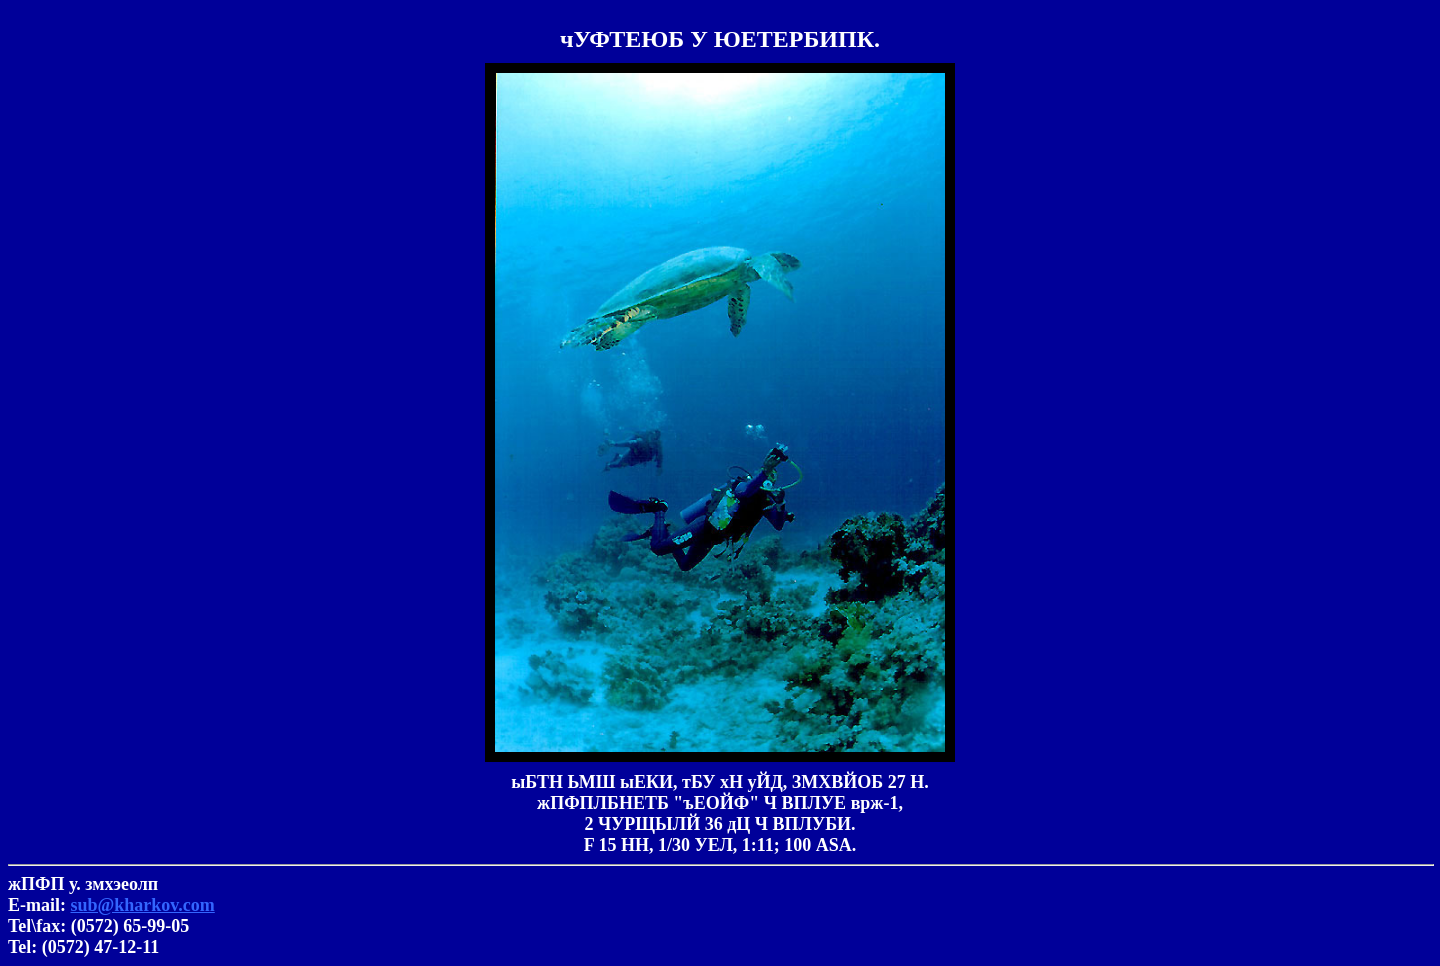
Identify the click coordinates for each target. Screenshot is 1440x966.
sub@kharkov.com (143, 905)
